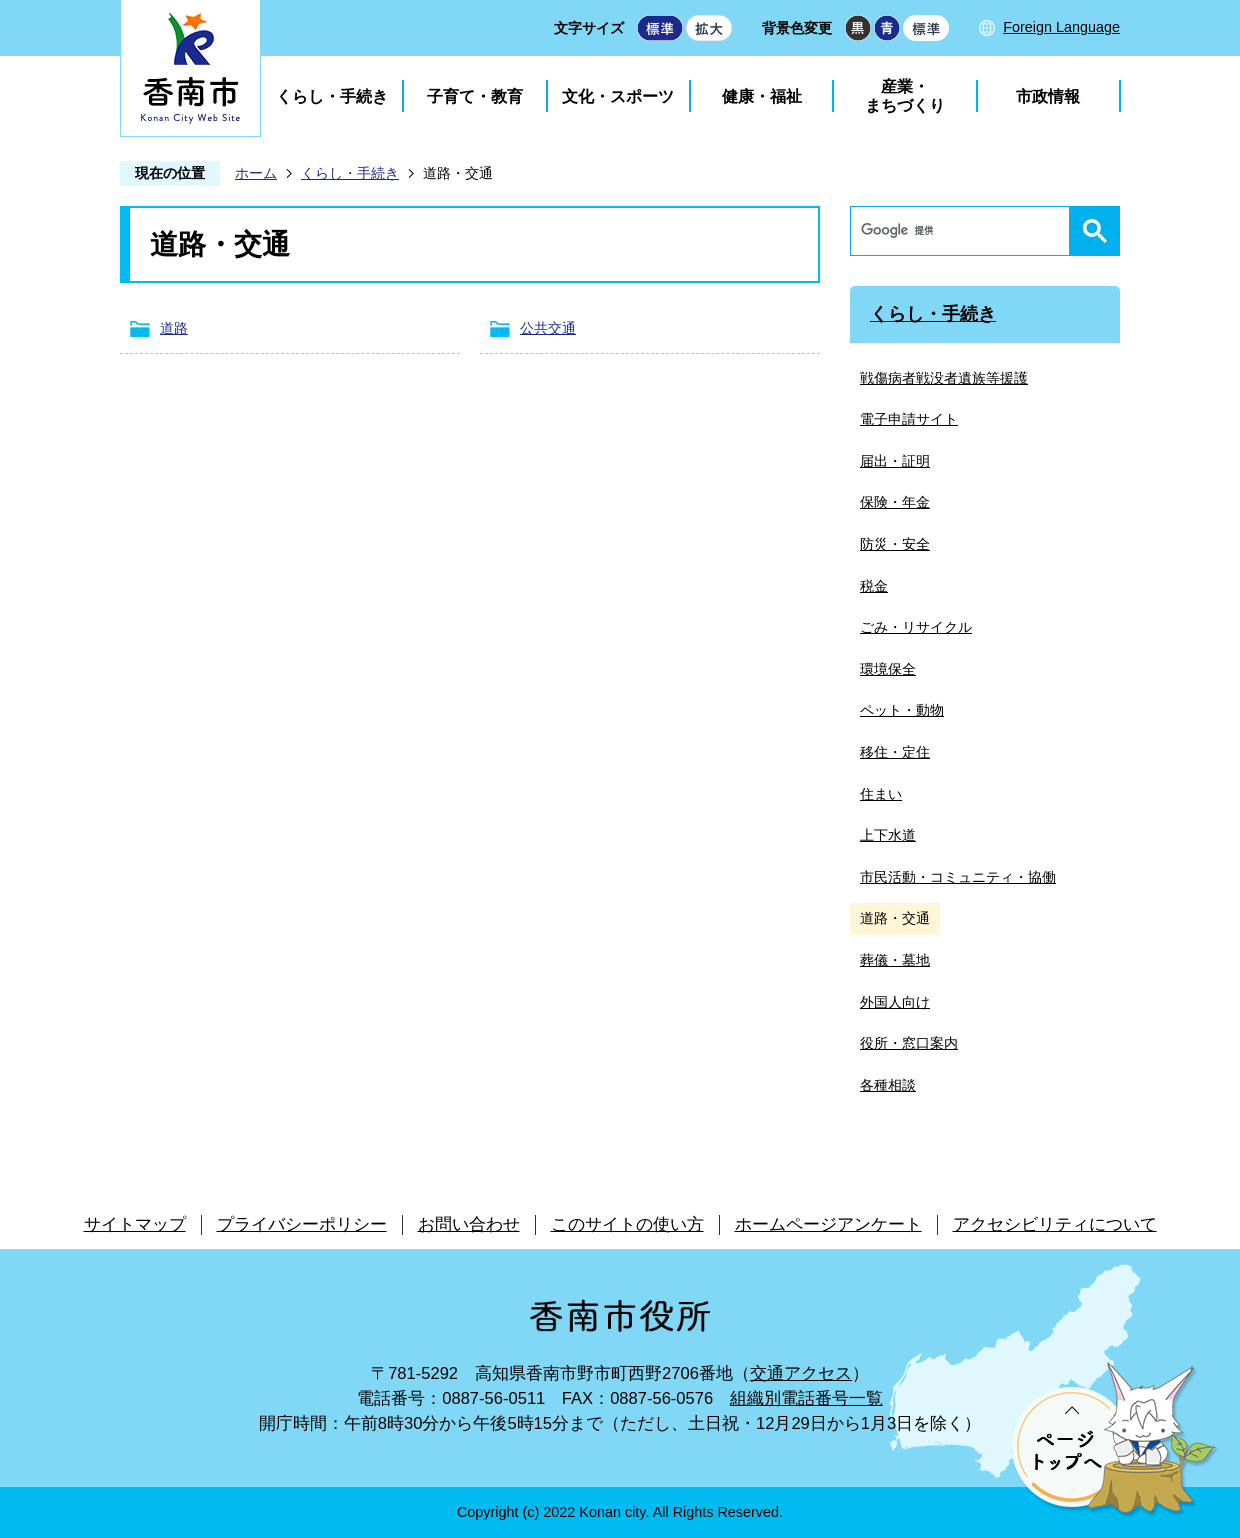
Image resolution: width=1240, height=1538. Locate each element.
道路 (174, 328)
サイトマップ (135, 1224)
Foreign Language (1061, 27)
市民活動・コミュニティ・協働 (958, 877)
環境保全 (888, 669)
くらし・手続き (332, 96)
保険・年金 (895, 502)
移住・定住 (895, 752)
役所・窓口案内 (909, 1043)
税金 (874, 586)
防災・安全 (895, 544)
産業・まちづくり (905, 96)
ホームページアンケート (828, 1224)
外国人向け (895, 1002)
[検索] (965, 231)
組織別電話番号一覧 (806, 1398)
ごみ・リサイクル (916, 627)
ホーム (256, 173)
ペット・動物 (902, 710)
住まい (881, 794)
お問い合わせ (469, 1224)
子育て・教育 (475, 96)
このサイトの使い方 (627, 1224)
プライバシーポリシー (302, 1224)
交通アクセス (801, 1373)
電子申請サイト (909, 419)
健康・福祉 (762, 96)
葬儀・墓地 (895, 960)
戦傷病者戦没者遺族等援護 (944, 378)
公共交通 (548, 328)
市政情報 (1048, 96)
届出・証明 (895, 461)
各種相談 (888, 1085)
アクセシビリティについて (1055, 1224)
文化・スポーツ (618, 96)
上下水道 (888, 835)
